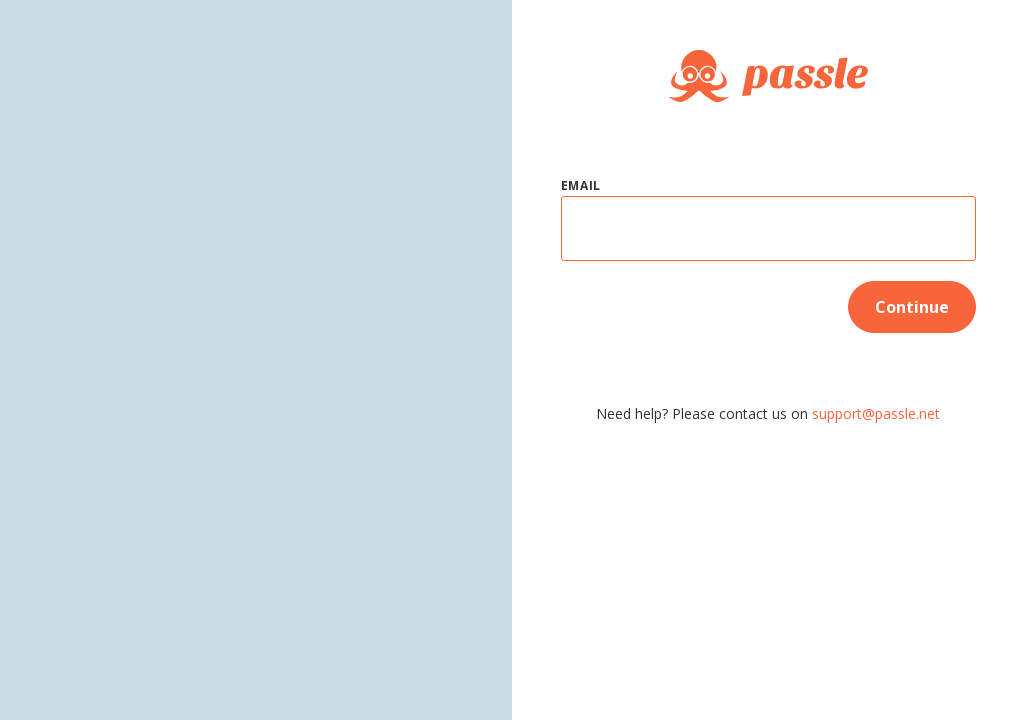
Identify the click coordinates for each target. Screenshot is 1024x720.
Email (581, 185)
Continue (912, 307)
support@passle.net (876, 413)
